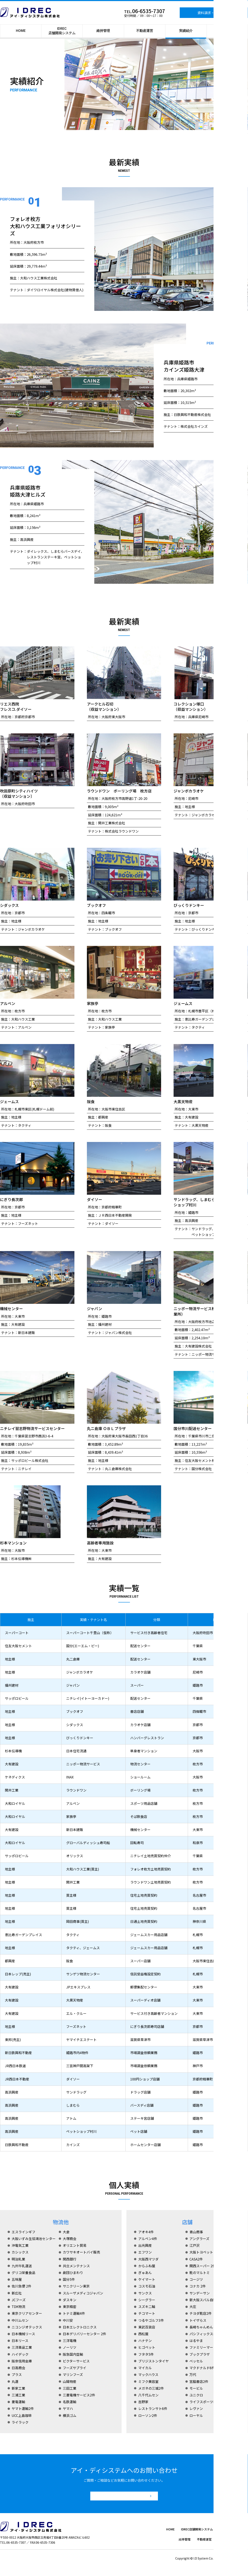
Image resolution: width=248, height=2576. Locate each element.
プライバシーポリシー (15, 2567)
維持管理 (184, 2548)
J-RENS (242, 2538)
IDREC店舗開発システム (197, 2538)
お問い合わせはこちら (124, 2500)
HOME (170, 2538)
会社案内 (242, 2548)
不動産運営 (204, 2548)
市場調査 (225, 2538)
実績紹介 (224, 2548)
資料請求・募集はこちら (216, 12)
